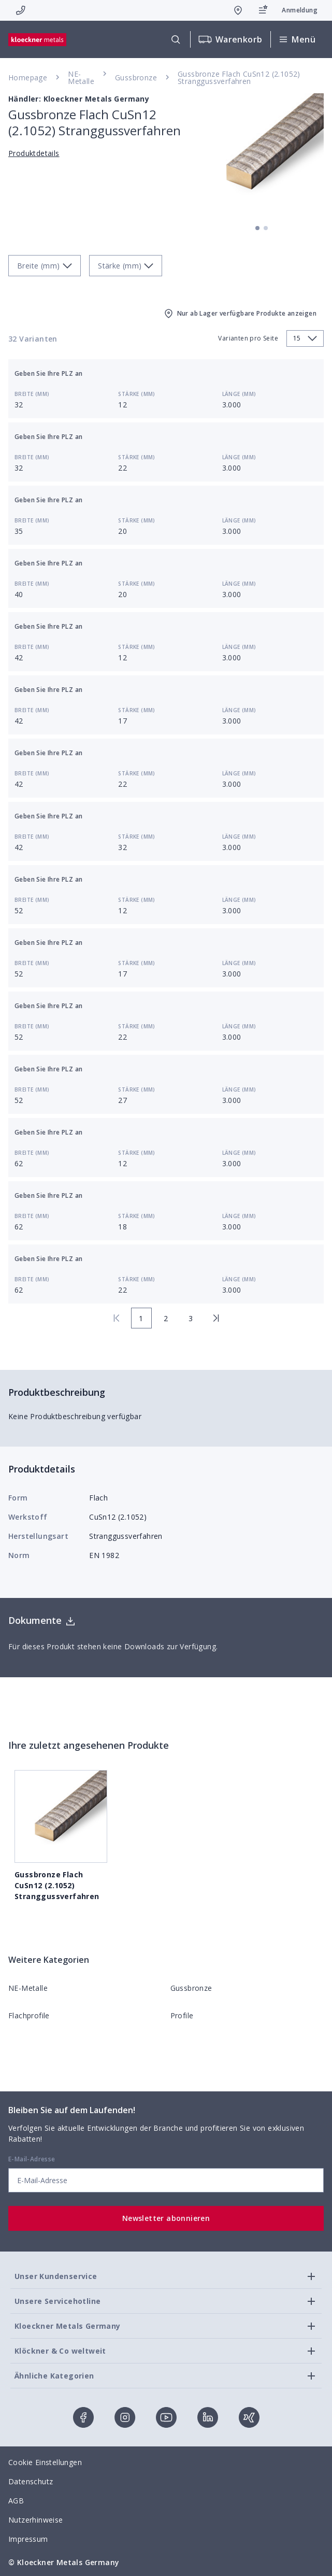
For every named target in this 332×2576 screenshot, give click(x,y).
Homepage (27, 77)
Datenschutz (30, 2481)
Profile (182, 2015)
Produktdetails (34, 153)
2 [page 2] (166, 1318)
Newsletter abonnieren (166, 2218)
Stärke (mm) (136, 394)
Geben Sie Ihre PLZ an (48, 373)
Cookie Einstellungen (45, 2462)
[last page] (216, 1318)
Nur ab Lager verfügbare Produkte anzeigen (239, 313)
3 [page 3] (191, 1318)
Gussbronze (136, 77)
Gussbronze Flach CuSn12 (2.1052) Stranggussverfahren (239, 77)
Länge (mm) (239, 394)
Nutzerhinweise (35, 2520)
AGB (16, 2501)
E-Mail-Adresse (31, 2159)
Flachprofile (29, 2015)
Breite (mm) (32, 394)
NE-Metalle (81, 77)
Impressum (28, 2539)
